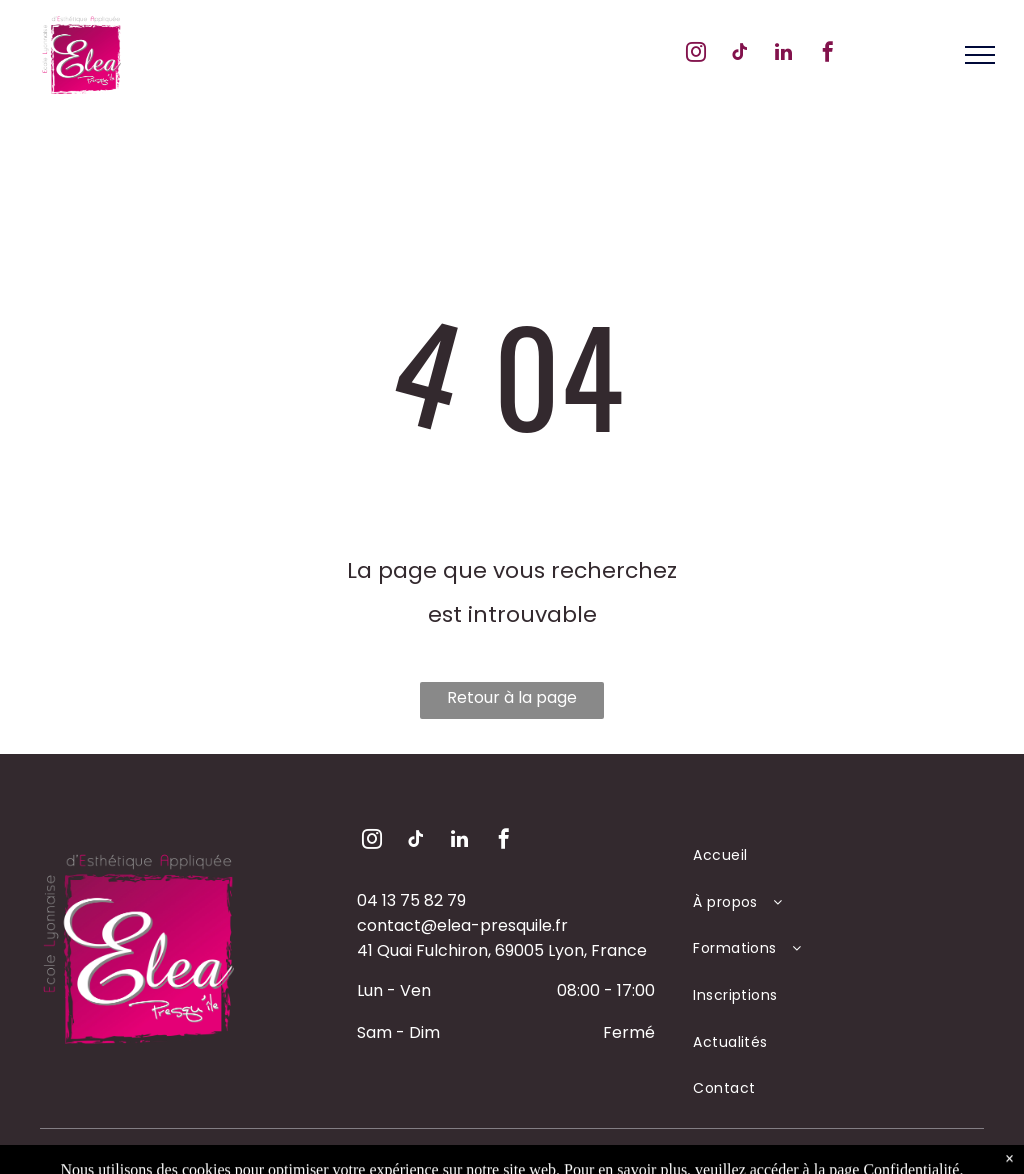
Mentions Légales (585, 1155)
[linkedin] (784, 54)
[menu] (980, 55)
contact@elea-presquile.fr (462, 925)
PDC (671, 1155)
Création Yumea (756, 1155)
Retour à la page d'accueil (512, 702)
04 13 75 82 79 (411, 900)
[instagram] (696, 54)
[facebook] (828, 54)
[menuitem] (827, 854)
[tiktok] (740, 54)
